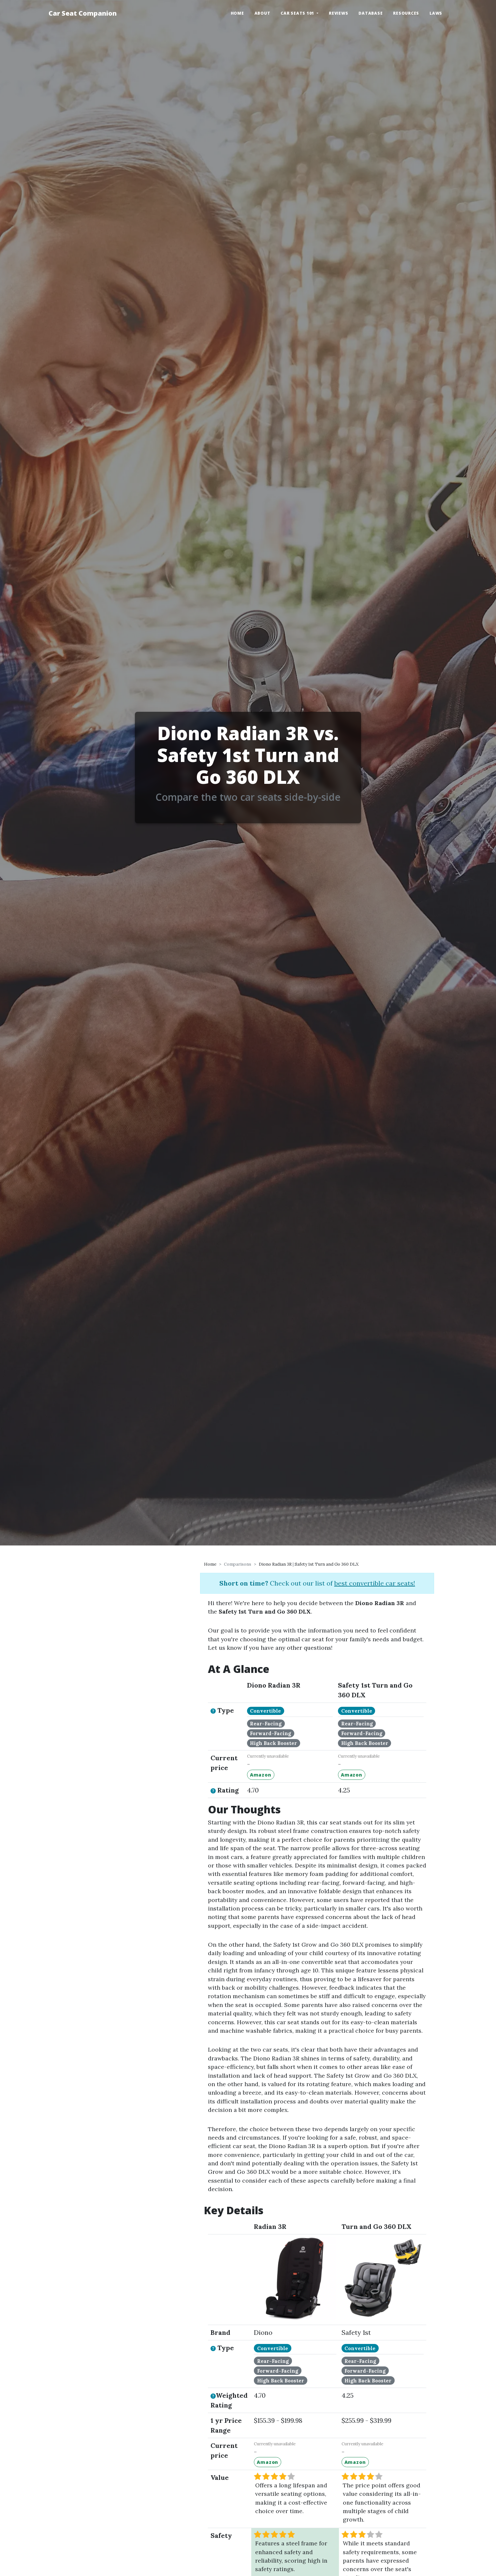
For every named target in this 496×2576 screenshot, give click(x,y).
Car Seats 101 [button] (298, 13)
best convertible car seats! (374, 1583)
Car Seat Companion (83, 13)
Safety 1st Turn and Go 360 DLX (326, 1564)
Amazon (260, 1775)
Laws (436, 13)
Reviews (338, 13)
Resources (406, 13)
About (262, 13)
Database (370, 13)
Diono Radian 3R (275, 1564)
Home (237, 13)
